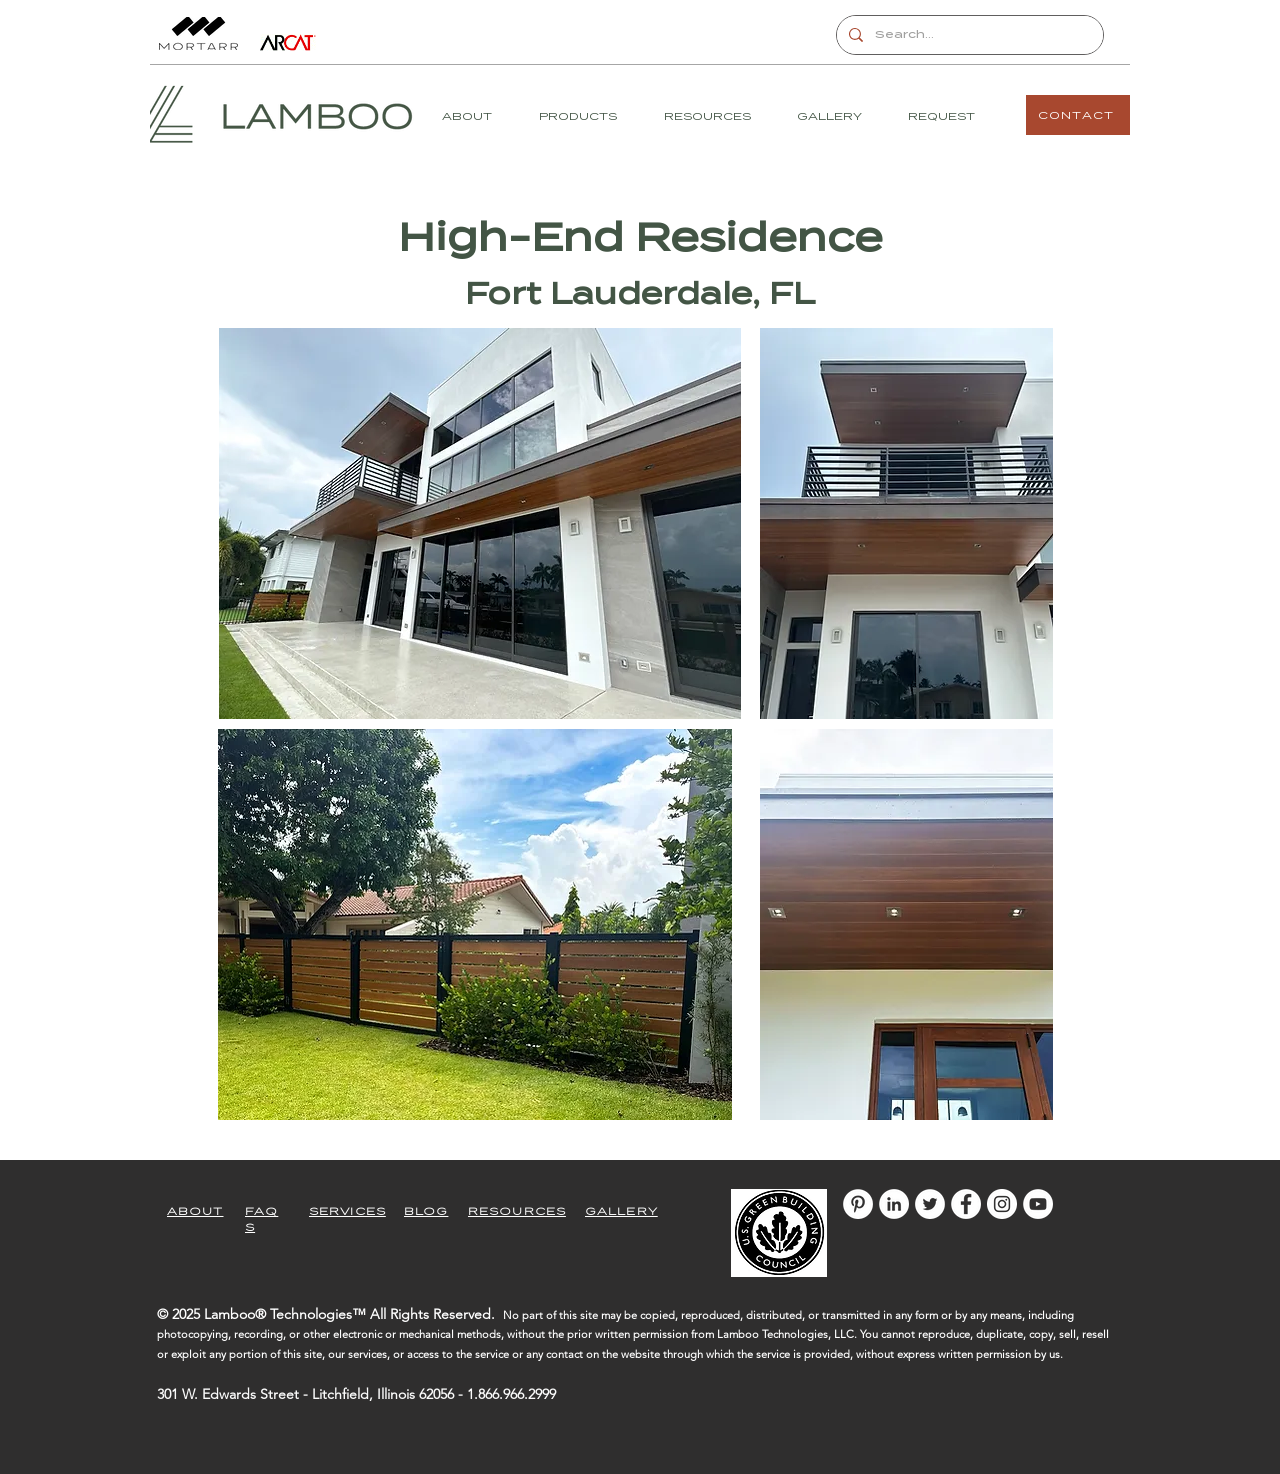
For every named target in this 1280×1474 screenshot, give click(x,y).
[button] (586, 116)
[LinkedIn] (894, 1204)
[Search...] (968, 35)
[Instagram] (1002, 1204)
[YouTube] (1038, 1204)
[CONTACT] (1078, 115)
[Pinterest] (858, 1204)
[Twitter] (930, 1204)
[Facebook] (966, 1204)
